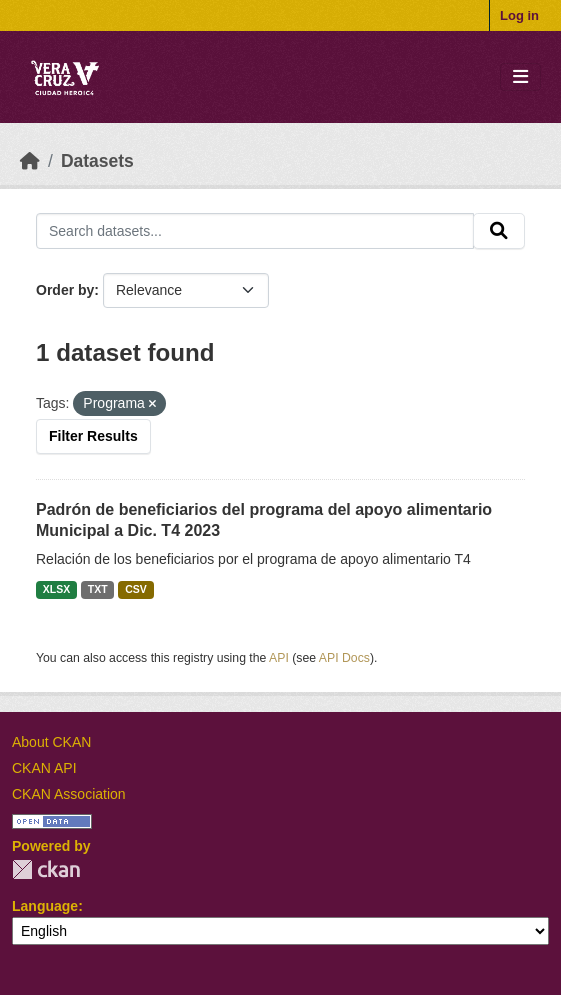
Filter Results (93, 436)
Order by (65, 290)
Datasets (97, 161)
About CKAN (51, 742)
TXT (98, 589)
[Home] (30, 161)
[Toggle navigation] (520, 77)
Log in (519, 15)
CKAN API (44, 768)
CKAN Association (69, 794)
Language (45, 906)
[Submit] (499, 231)
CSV (136, 589)
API (279, 658)
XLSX (56, 589)
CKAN (46, 869)
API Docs (344, 658)
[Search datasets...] (255, 231)
